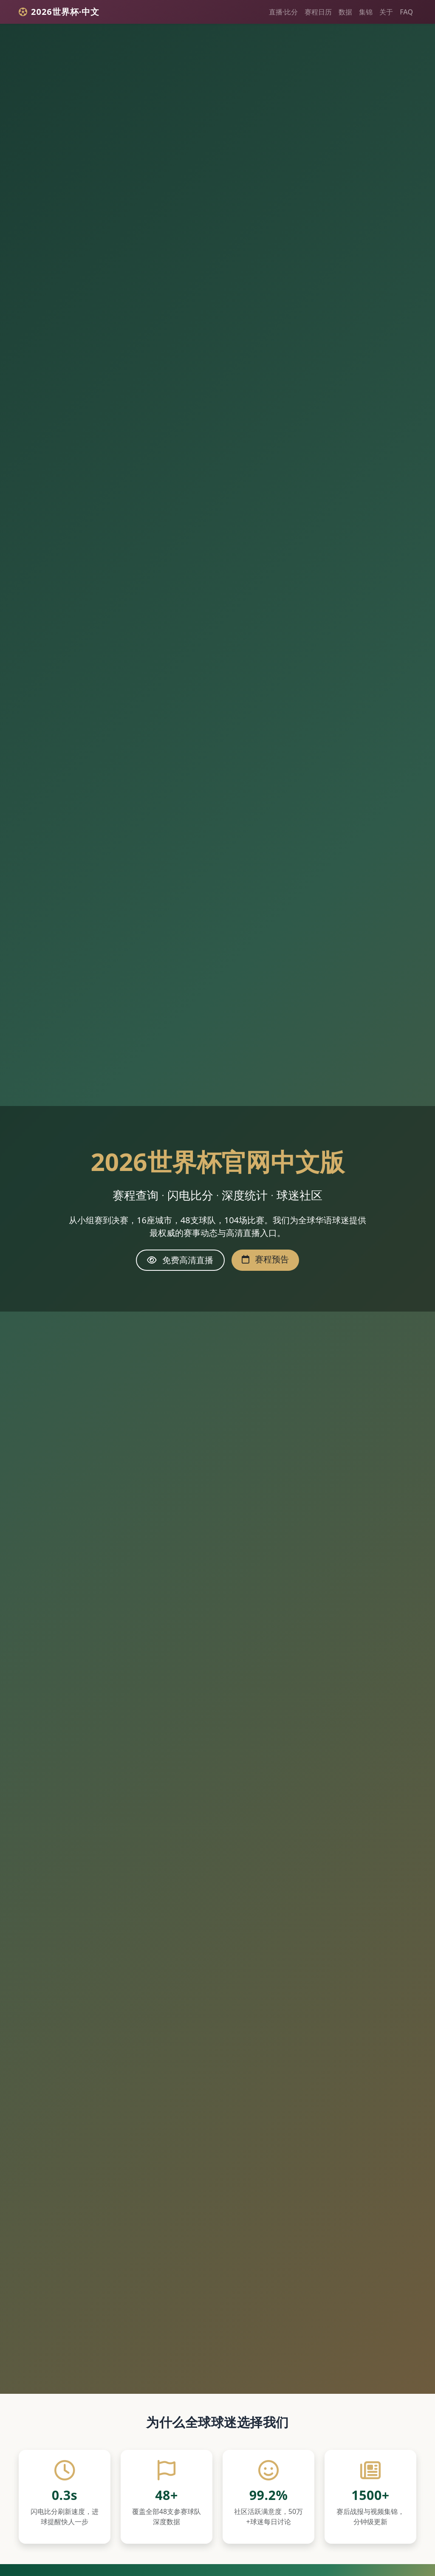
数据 (345, 12)
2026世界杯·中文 (59, 11)
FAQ (406, 12)
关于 (386, 12)
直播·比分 (283, 12)
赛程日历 (318, 12)
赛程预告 (265, 1259)
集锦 (366, 12)
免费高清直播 (180, 1260)
